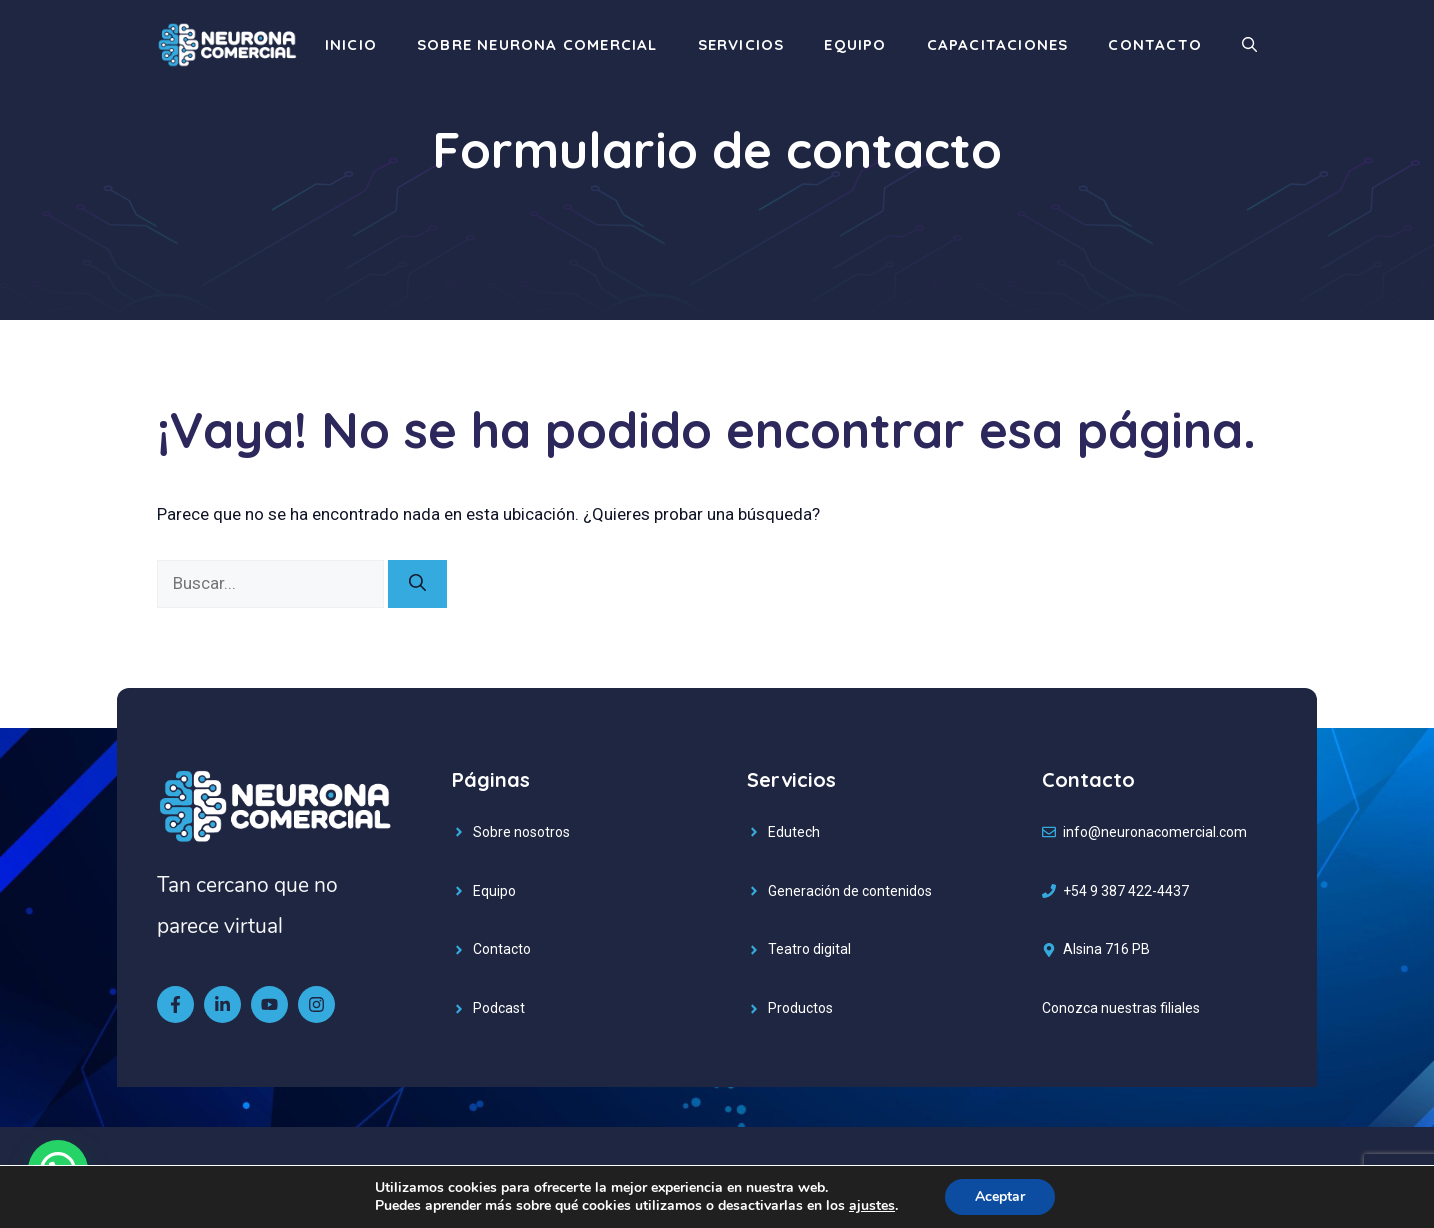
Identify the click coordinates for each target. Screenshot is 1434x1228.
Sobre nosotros (521, 832)
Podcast (499, 1008)
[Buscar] (417, 584)
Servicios (741, 44)
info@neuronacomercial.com (1155, 832)
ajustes (872, 1206)
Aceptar (1000, 1196)
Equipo (855, 44)
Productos (800, 1008)
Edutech (794, 832)
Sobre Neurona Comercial (537, 44)
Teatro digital (809, 949)
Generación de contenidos (850, 891)
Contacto (1155, 44)
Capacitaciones (998, 44)
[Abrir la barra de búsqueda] (1249, 45)
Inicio (351, 44)
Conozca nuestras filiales (1121, 1008)
